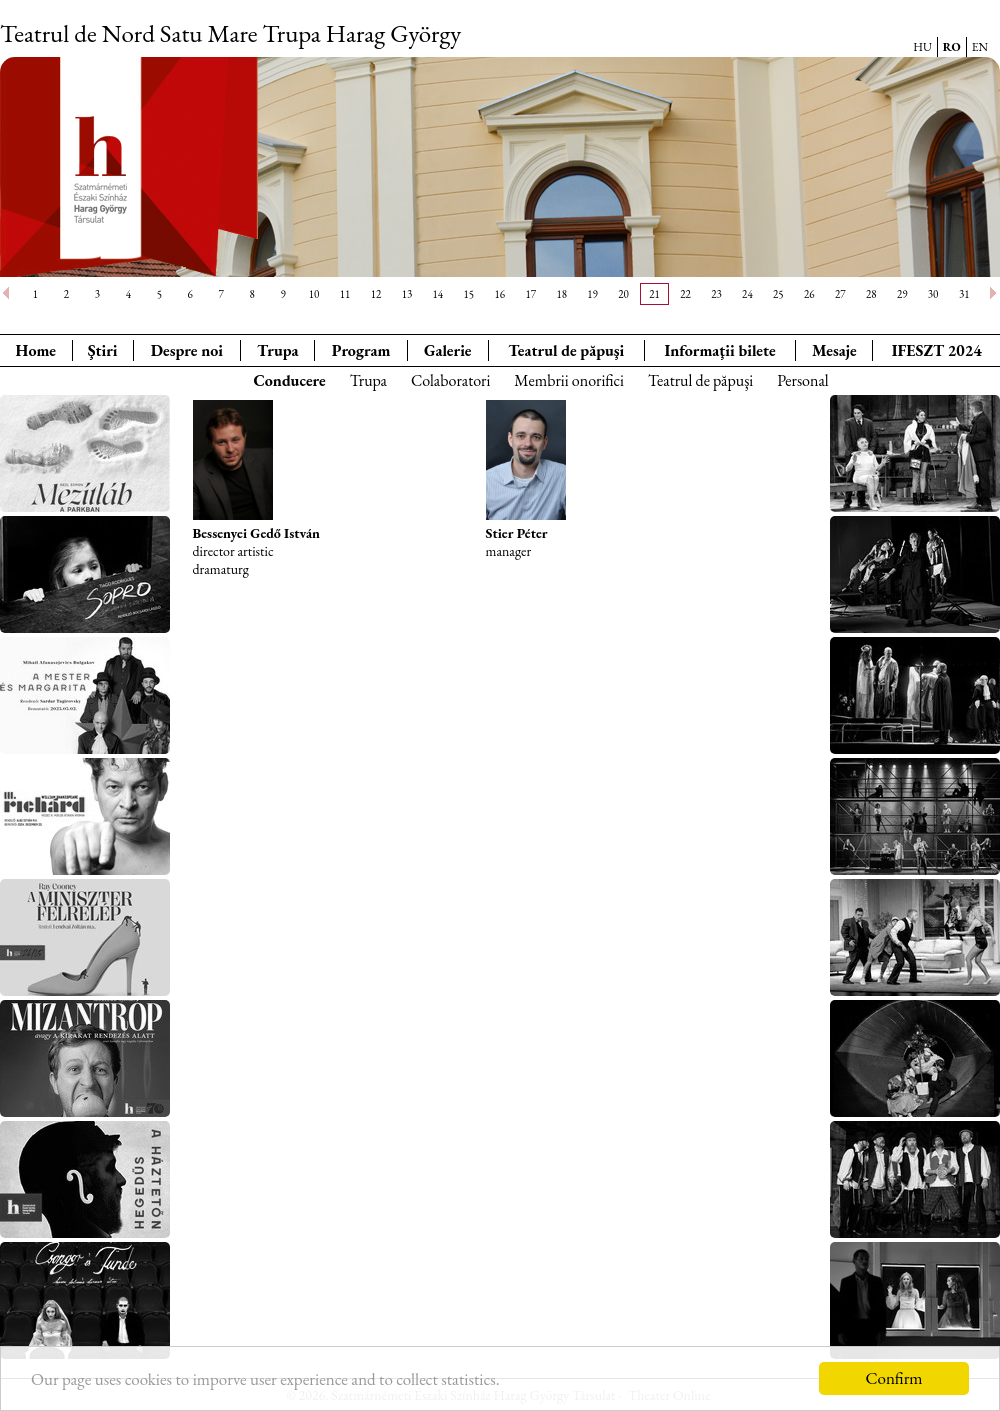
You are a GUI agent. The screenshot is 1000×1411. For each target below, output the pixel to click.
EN (980, 47)
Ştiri (103, 350)
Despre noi (187, 350)
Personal (802, 380)
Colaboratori (450, 380)
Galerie (448, 350)
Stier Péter (517, 533)
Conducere (289, 380)
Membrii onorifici (569, 380)
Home (36, 350)
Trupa (277, 350)
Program (361, 350)
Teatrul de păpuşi (700, 380)
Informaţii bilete (719, 350)
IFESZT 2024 (937, 350)
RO (952, 47)
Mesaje (834, 350)
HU (922, 47)
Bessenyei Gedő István (256, 533)
